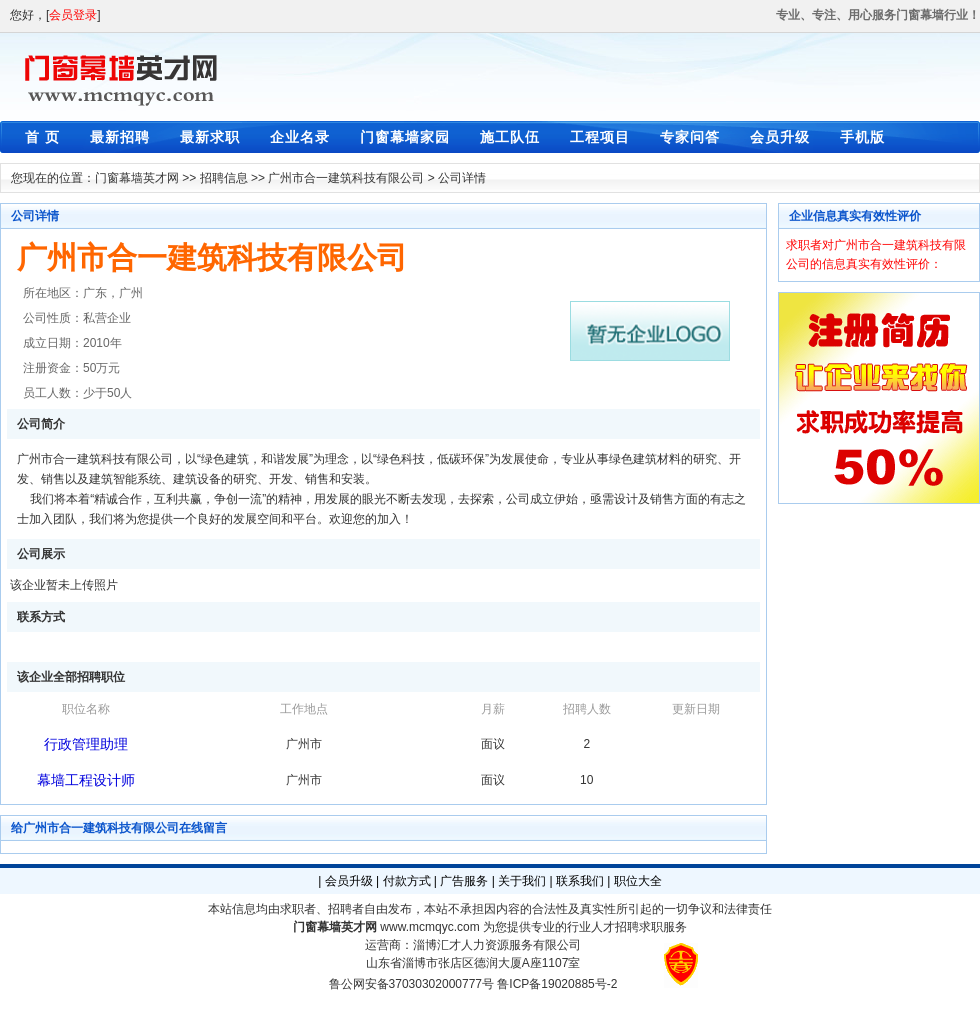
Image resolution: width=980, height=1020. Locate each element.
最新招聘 (120, 137)
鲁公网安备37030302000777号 (411, 984)
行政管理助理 (86, 744)
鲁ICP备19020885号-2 (557, 984)
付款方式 (407, 881)
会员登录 (73, 15)
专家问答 (690, 137)
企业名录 (300, 137)
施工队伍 (510, 137)
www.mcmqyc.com (429, 927)
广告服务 (464, 881)
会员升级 (780, 137)
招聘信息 (224, 178)
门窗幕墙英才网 (137, 178)
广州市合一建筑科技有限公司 (346, 178)
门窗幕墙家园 (405, 137)
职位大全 (638, 881)
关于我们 (522, 881)
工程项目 (600, 137)
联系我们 (580, 881)
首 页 (42, 137)
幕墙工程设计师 (86, 780)
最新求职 (210, 137)
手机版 (862, 137)
